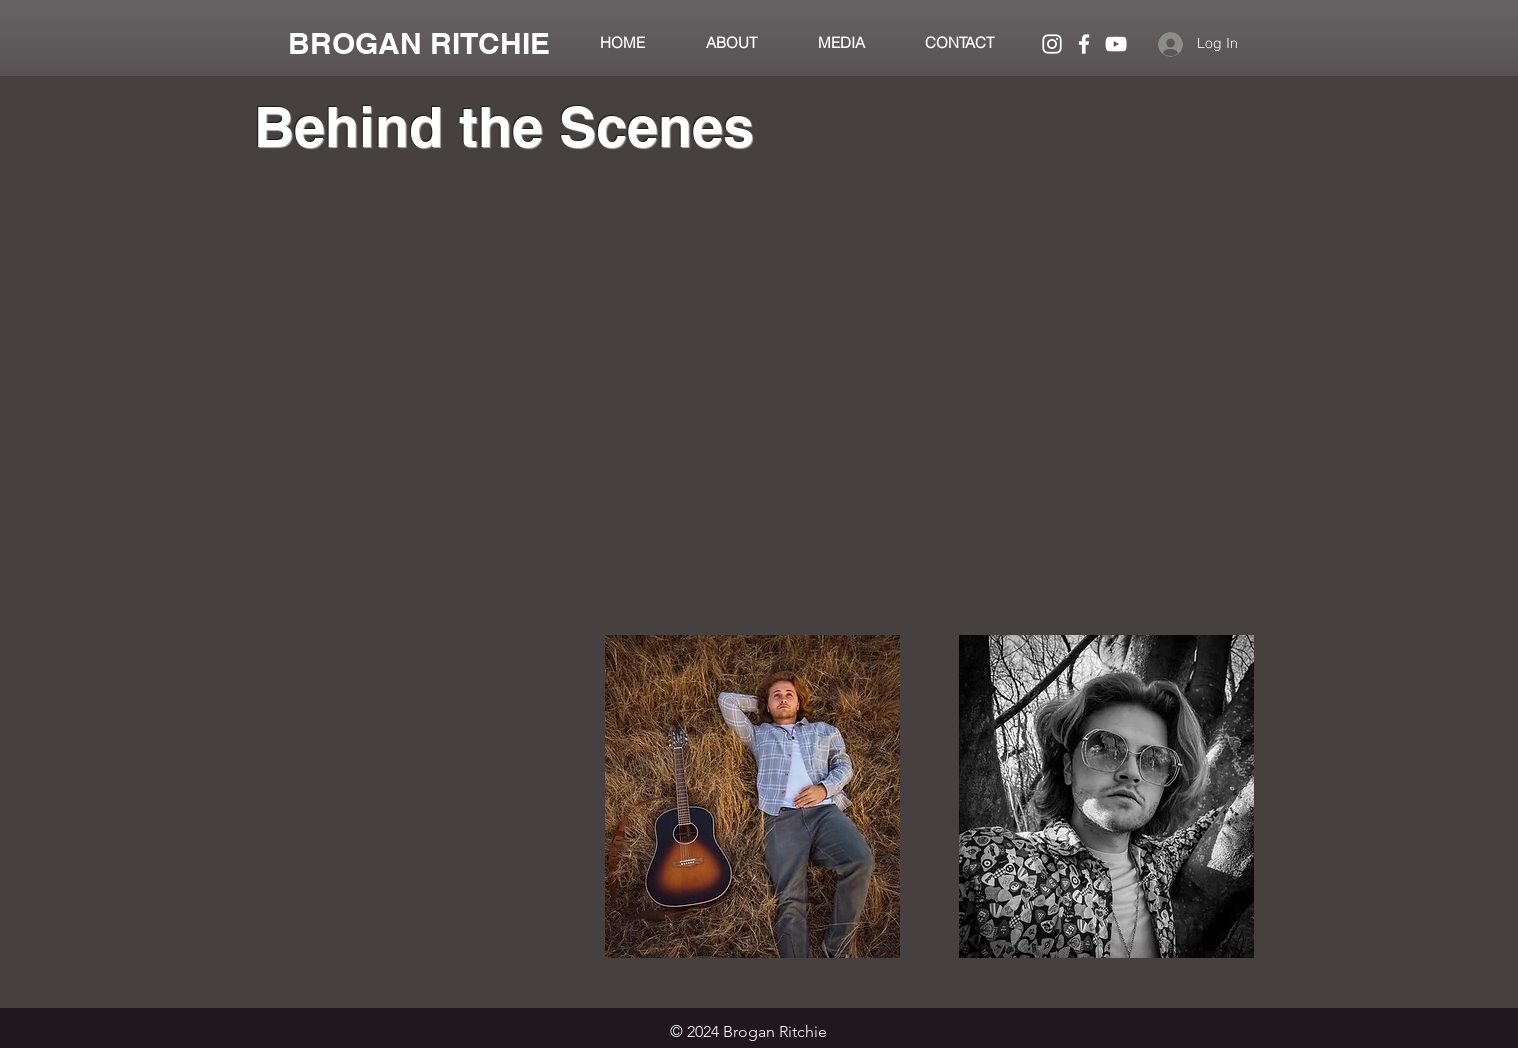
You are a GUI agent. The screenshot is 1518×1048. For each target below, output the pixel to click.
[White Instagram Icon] (1052, 44)
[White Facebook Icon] (1084, 44)
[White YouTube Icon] (1116, 44)
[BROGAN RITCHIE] (419, 43)
